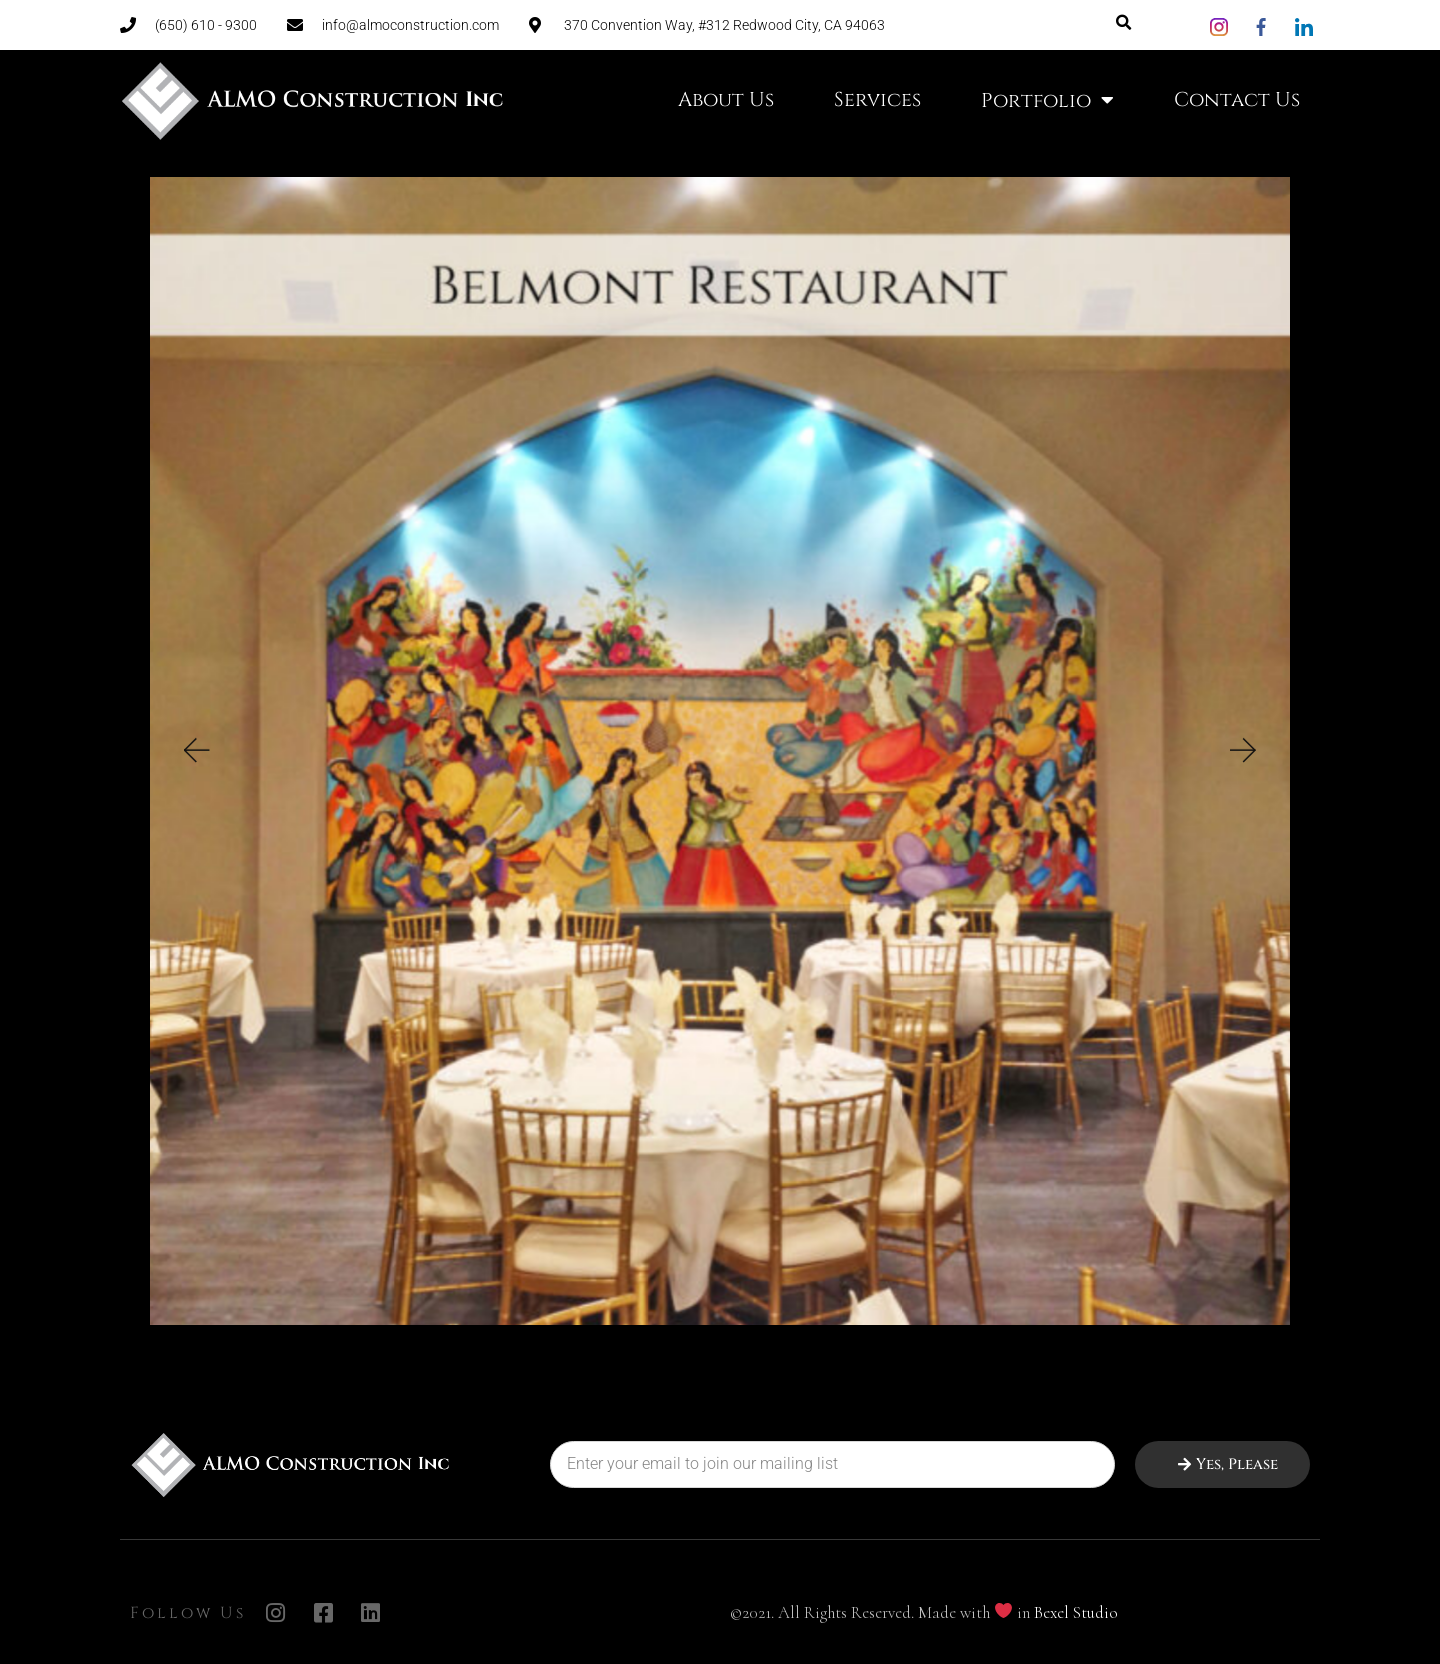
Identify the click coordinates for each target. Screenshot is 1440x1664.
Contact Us (1237, 99)
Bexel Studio (1076, 1612)
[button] (195, 815)
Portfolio (1047, 100)
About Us (726, 99)
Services (877, 99)
